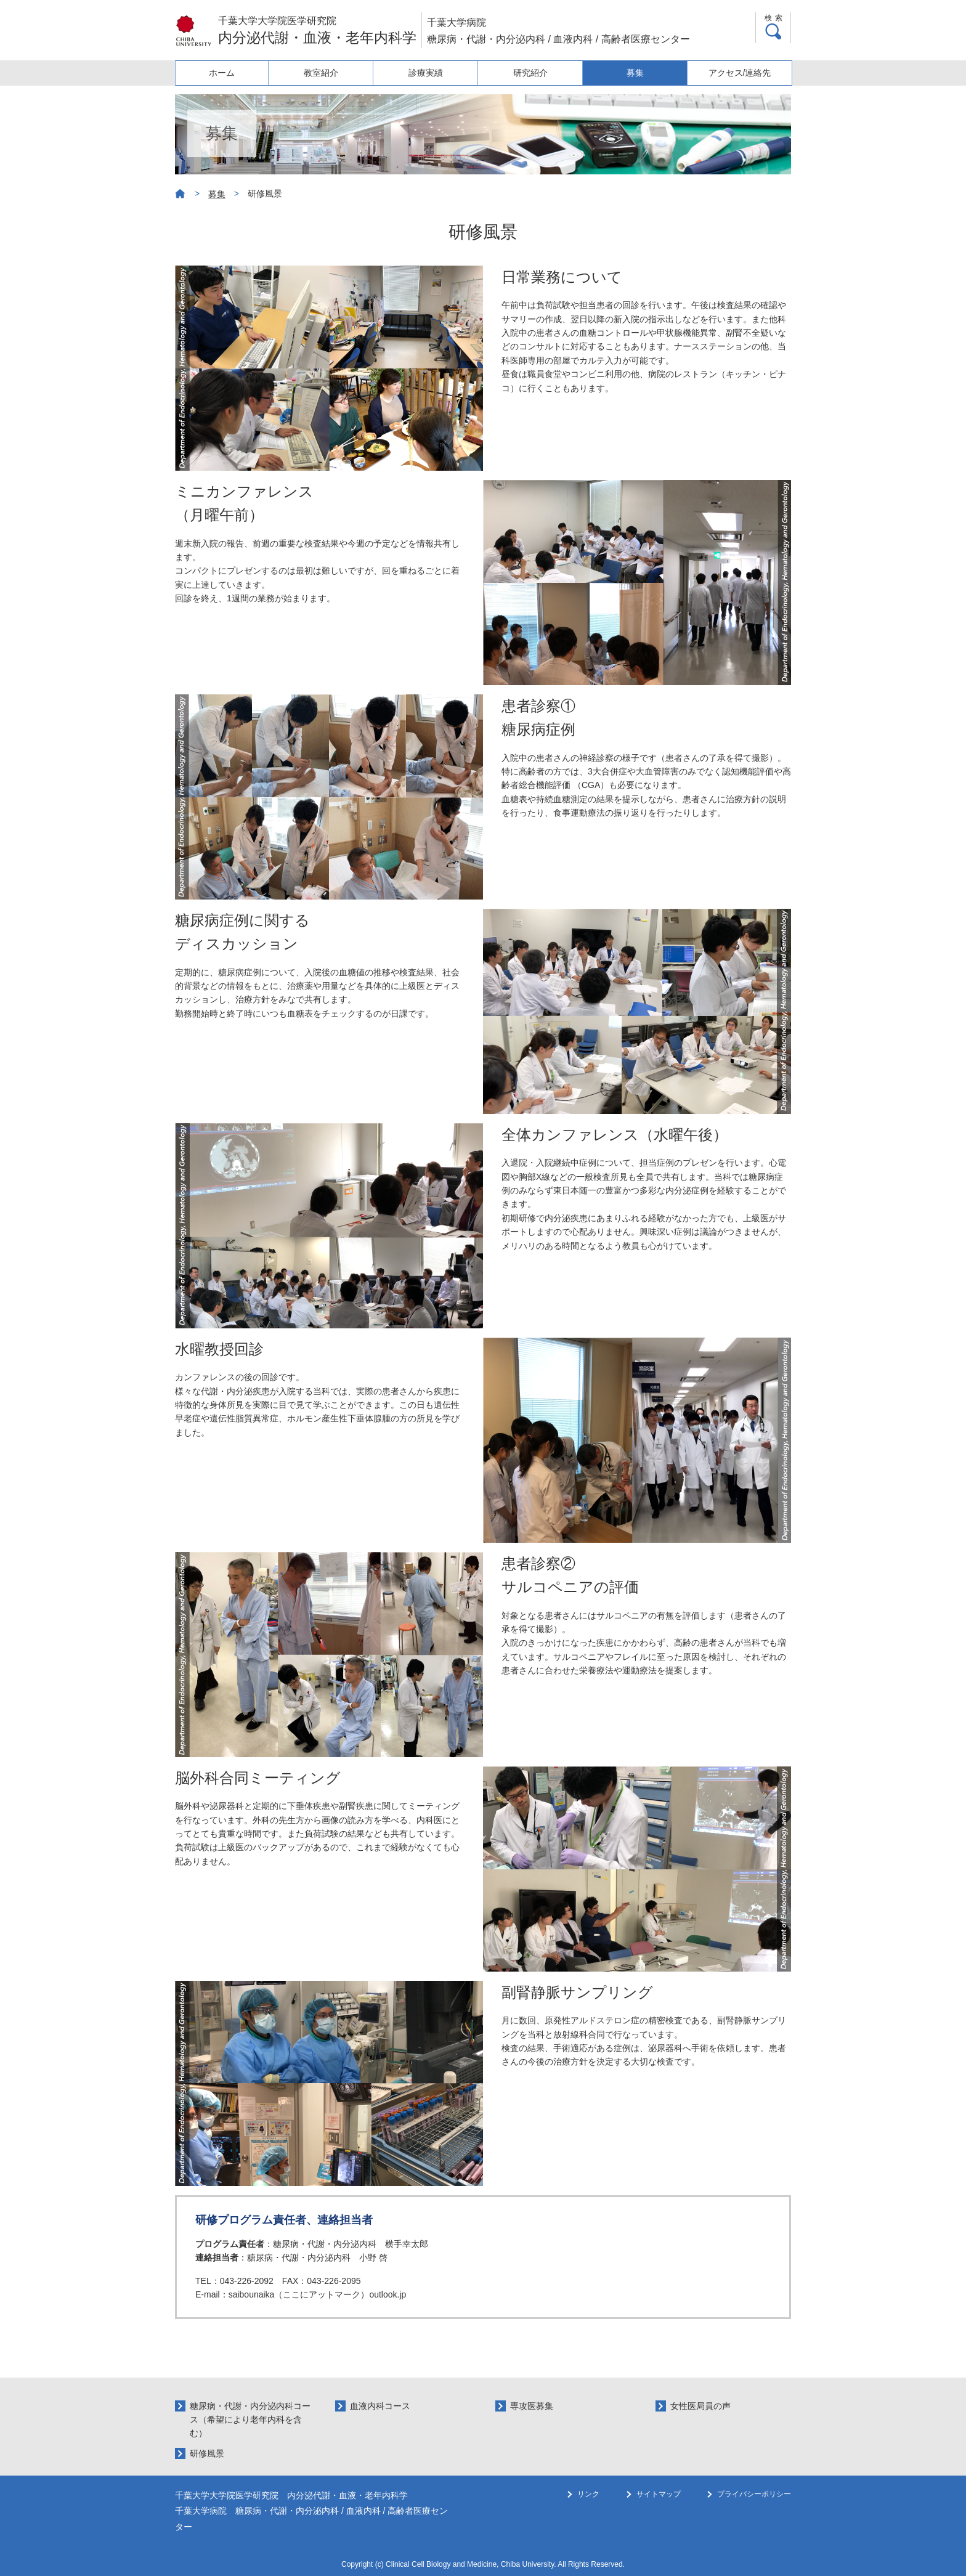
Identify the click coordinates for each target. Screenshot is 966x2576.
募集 (637, 73)
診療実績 (432, 73)
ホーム (227, 73)
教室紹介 (329, 73)
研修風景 (207, 2453)
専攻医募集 (531, 2406)
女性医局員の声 (700, 2406)
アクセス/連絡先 (740, 73)
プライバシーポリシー (754, 2494)
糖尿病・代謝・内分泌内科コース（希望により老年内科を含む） (250, 2420)
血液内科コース (380, 2406)
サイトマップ (658, 2494)
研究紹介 (535, 73)
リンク (588, 2494)
